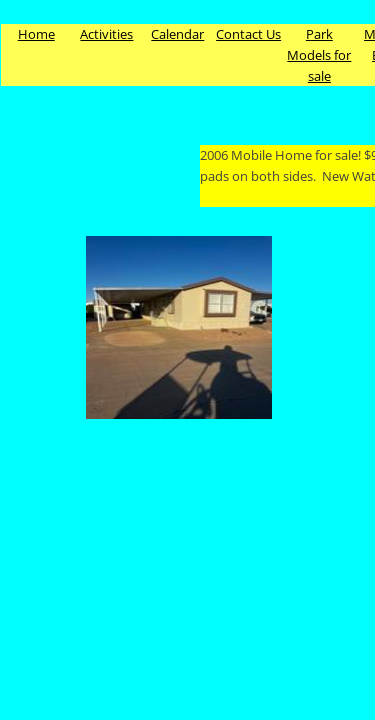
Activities (106, 34)
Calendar (177, 34)
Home (36, 34)
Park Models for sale (319, 55)
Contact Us (248, 34)
